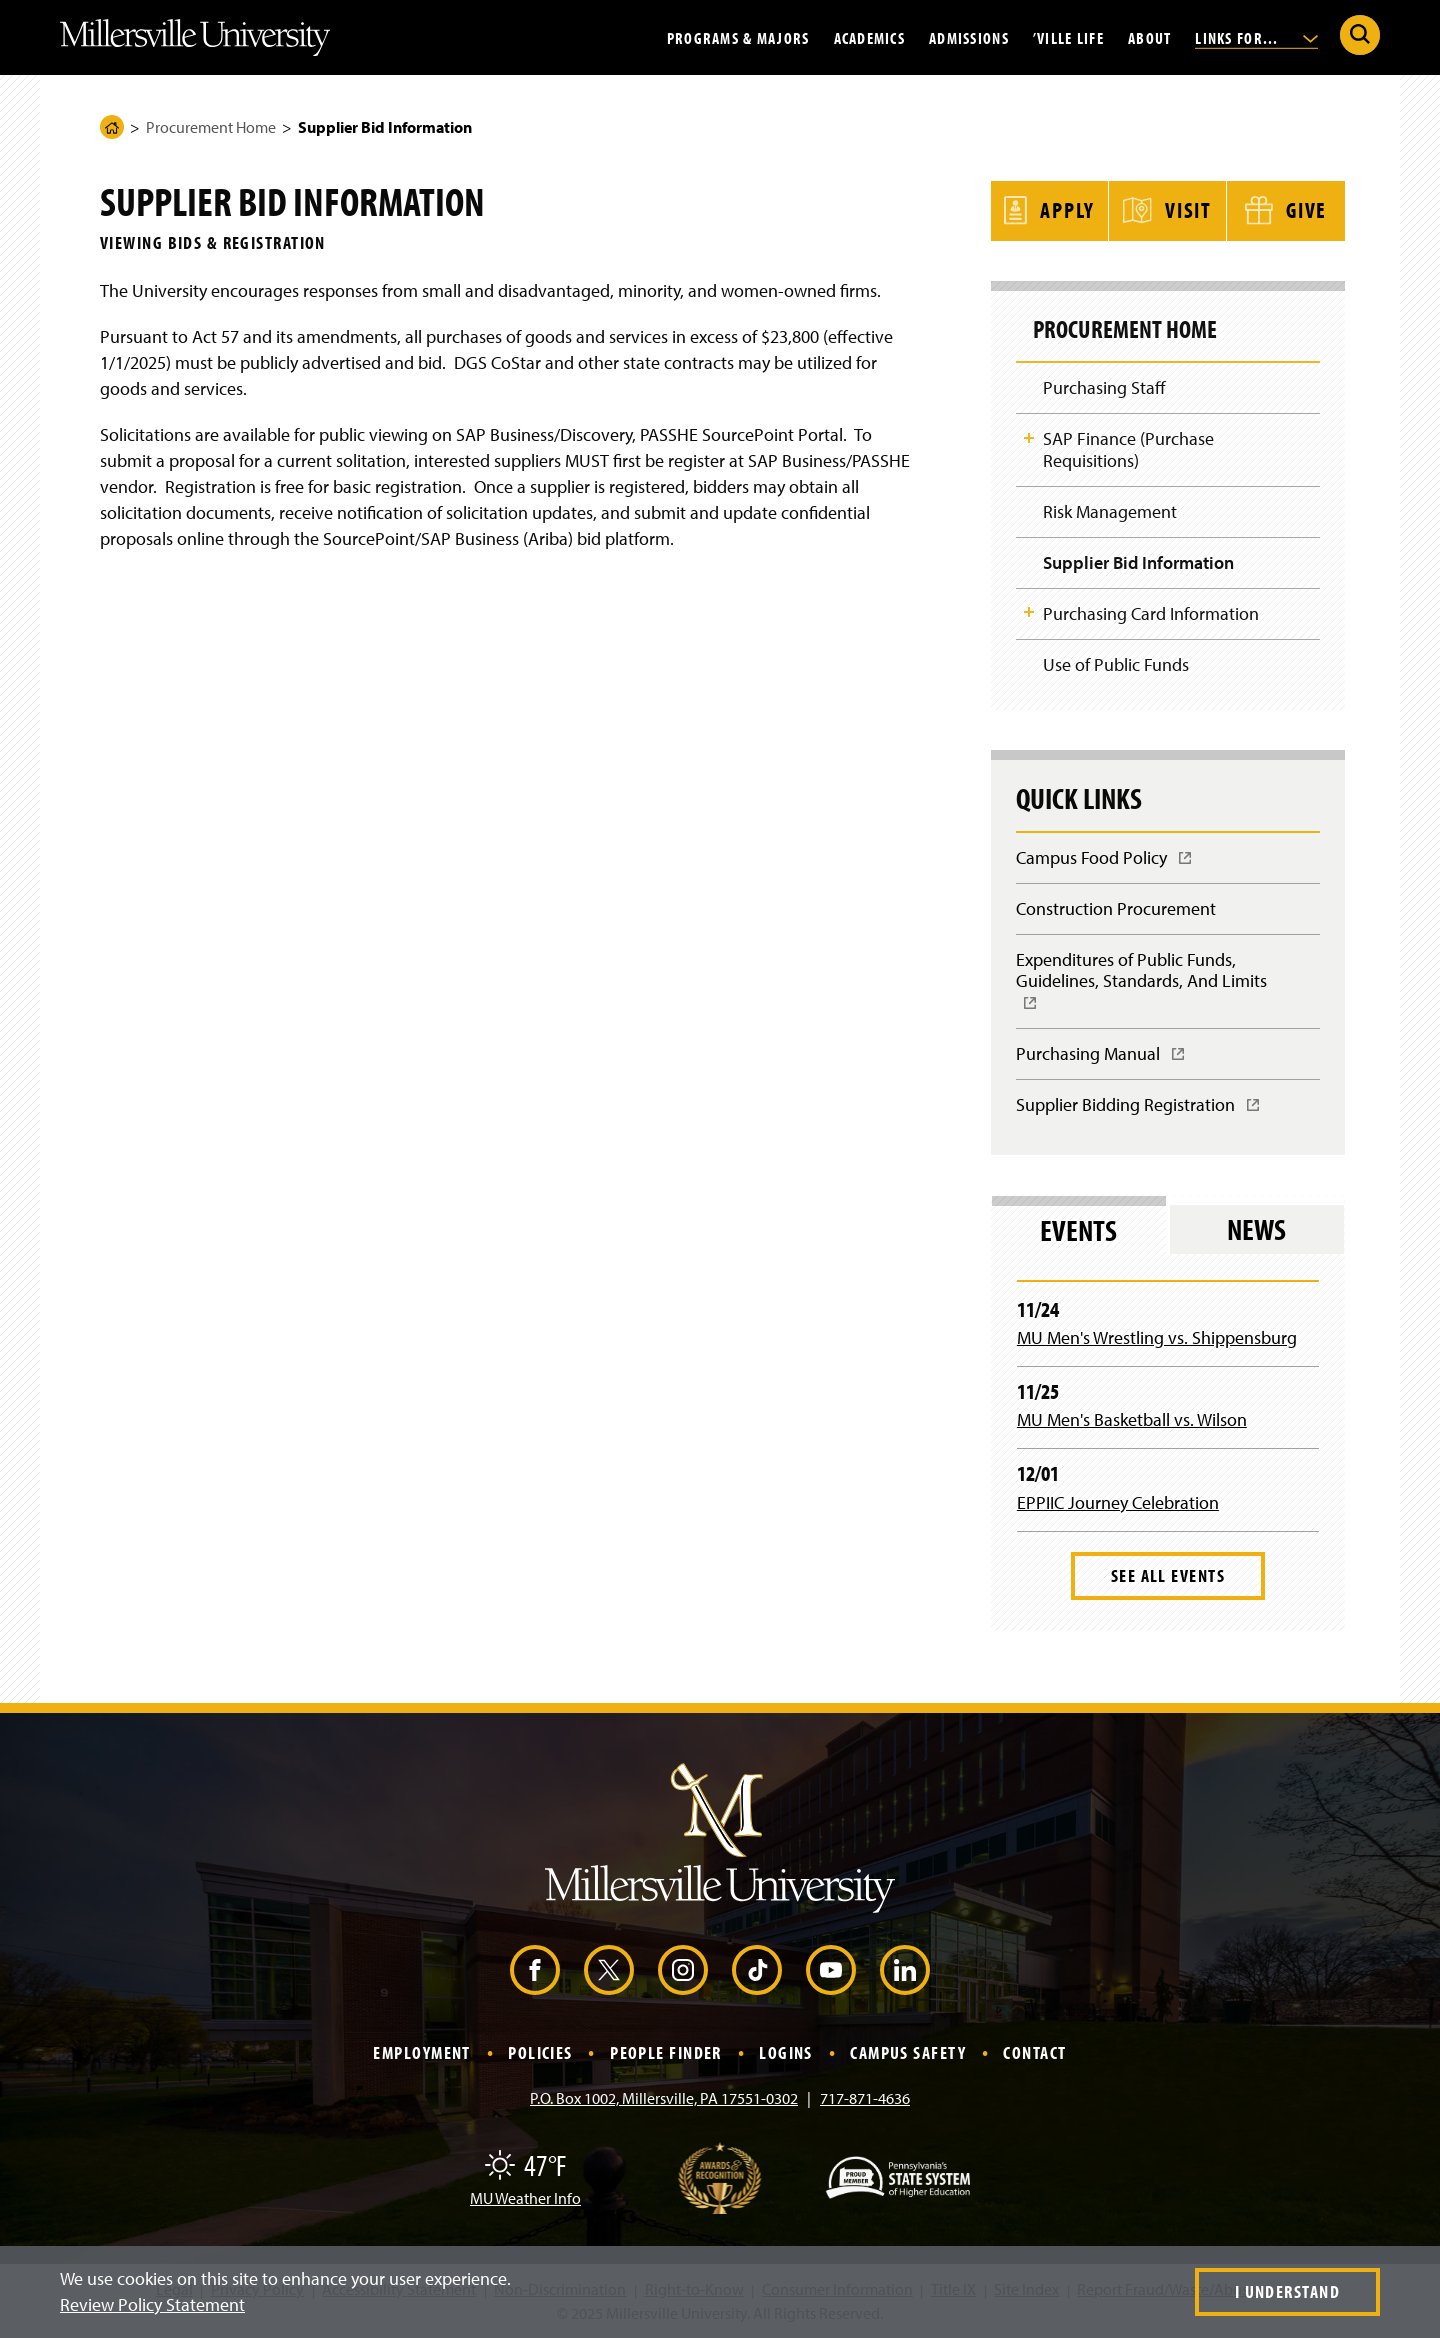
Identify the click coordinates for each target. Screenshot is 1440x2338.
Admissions (969, 37)
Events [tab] (1078, 1231)
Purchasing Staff (1104, 384)
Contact (1034, 2054)
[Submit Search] (1360, 35)
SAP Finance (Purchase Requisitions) (1128, 447)
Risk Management (1110, 509)
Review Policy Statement (152, 2304)
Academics (870, 37)
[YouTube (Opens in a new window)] (831, 1972)
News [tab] (1256, 1231)
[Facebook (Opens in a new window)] (535, 1972)
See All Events (1168, 1576)
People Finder (666, 2054)
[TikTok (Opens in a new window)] (757, 1972)
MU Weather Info (525, 2199)
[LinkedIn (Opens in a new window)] (905, 1972)
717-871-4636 (865, 2099)
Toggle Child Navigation (1029, 435)
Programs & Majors (738, 37)
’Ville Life (1068, 37)
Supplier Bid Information (1138, 560)
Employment (421, 2054)
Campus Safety (908, 2054)
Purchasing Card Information (1151, 611)
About (1149, 37)
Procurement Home (211, 127)
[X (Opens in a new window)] (609, 1972)
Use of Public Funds (1116, 663)
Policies (540, 2054)
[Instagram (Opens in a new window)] (683, 1972)
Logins (786, 2054)
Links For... (1256, 37)
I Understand (1287, 2291)
